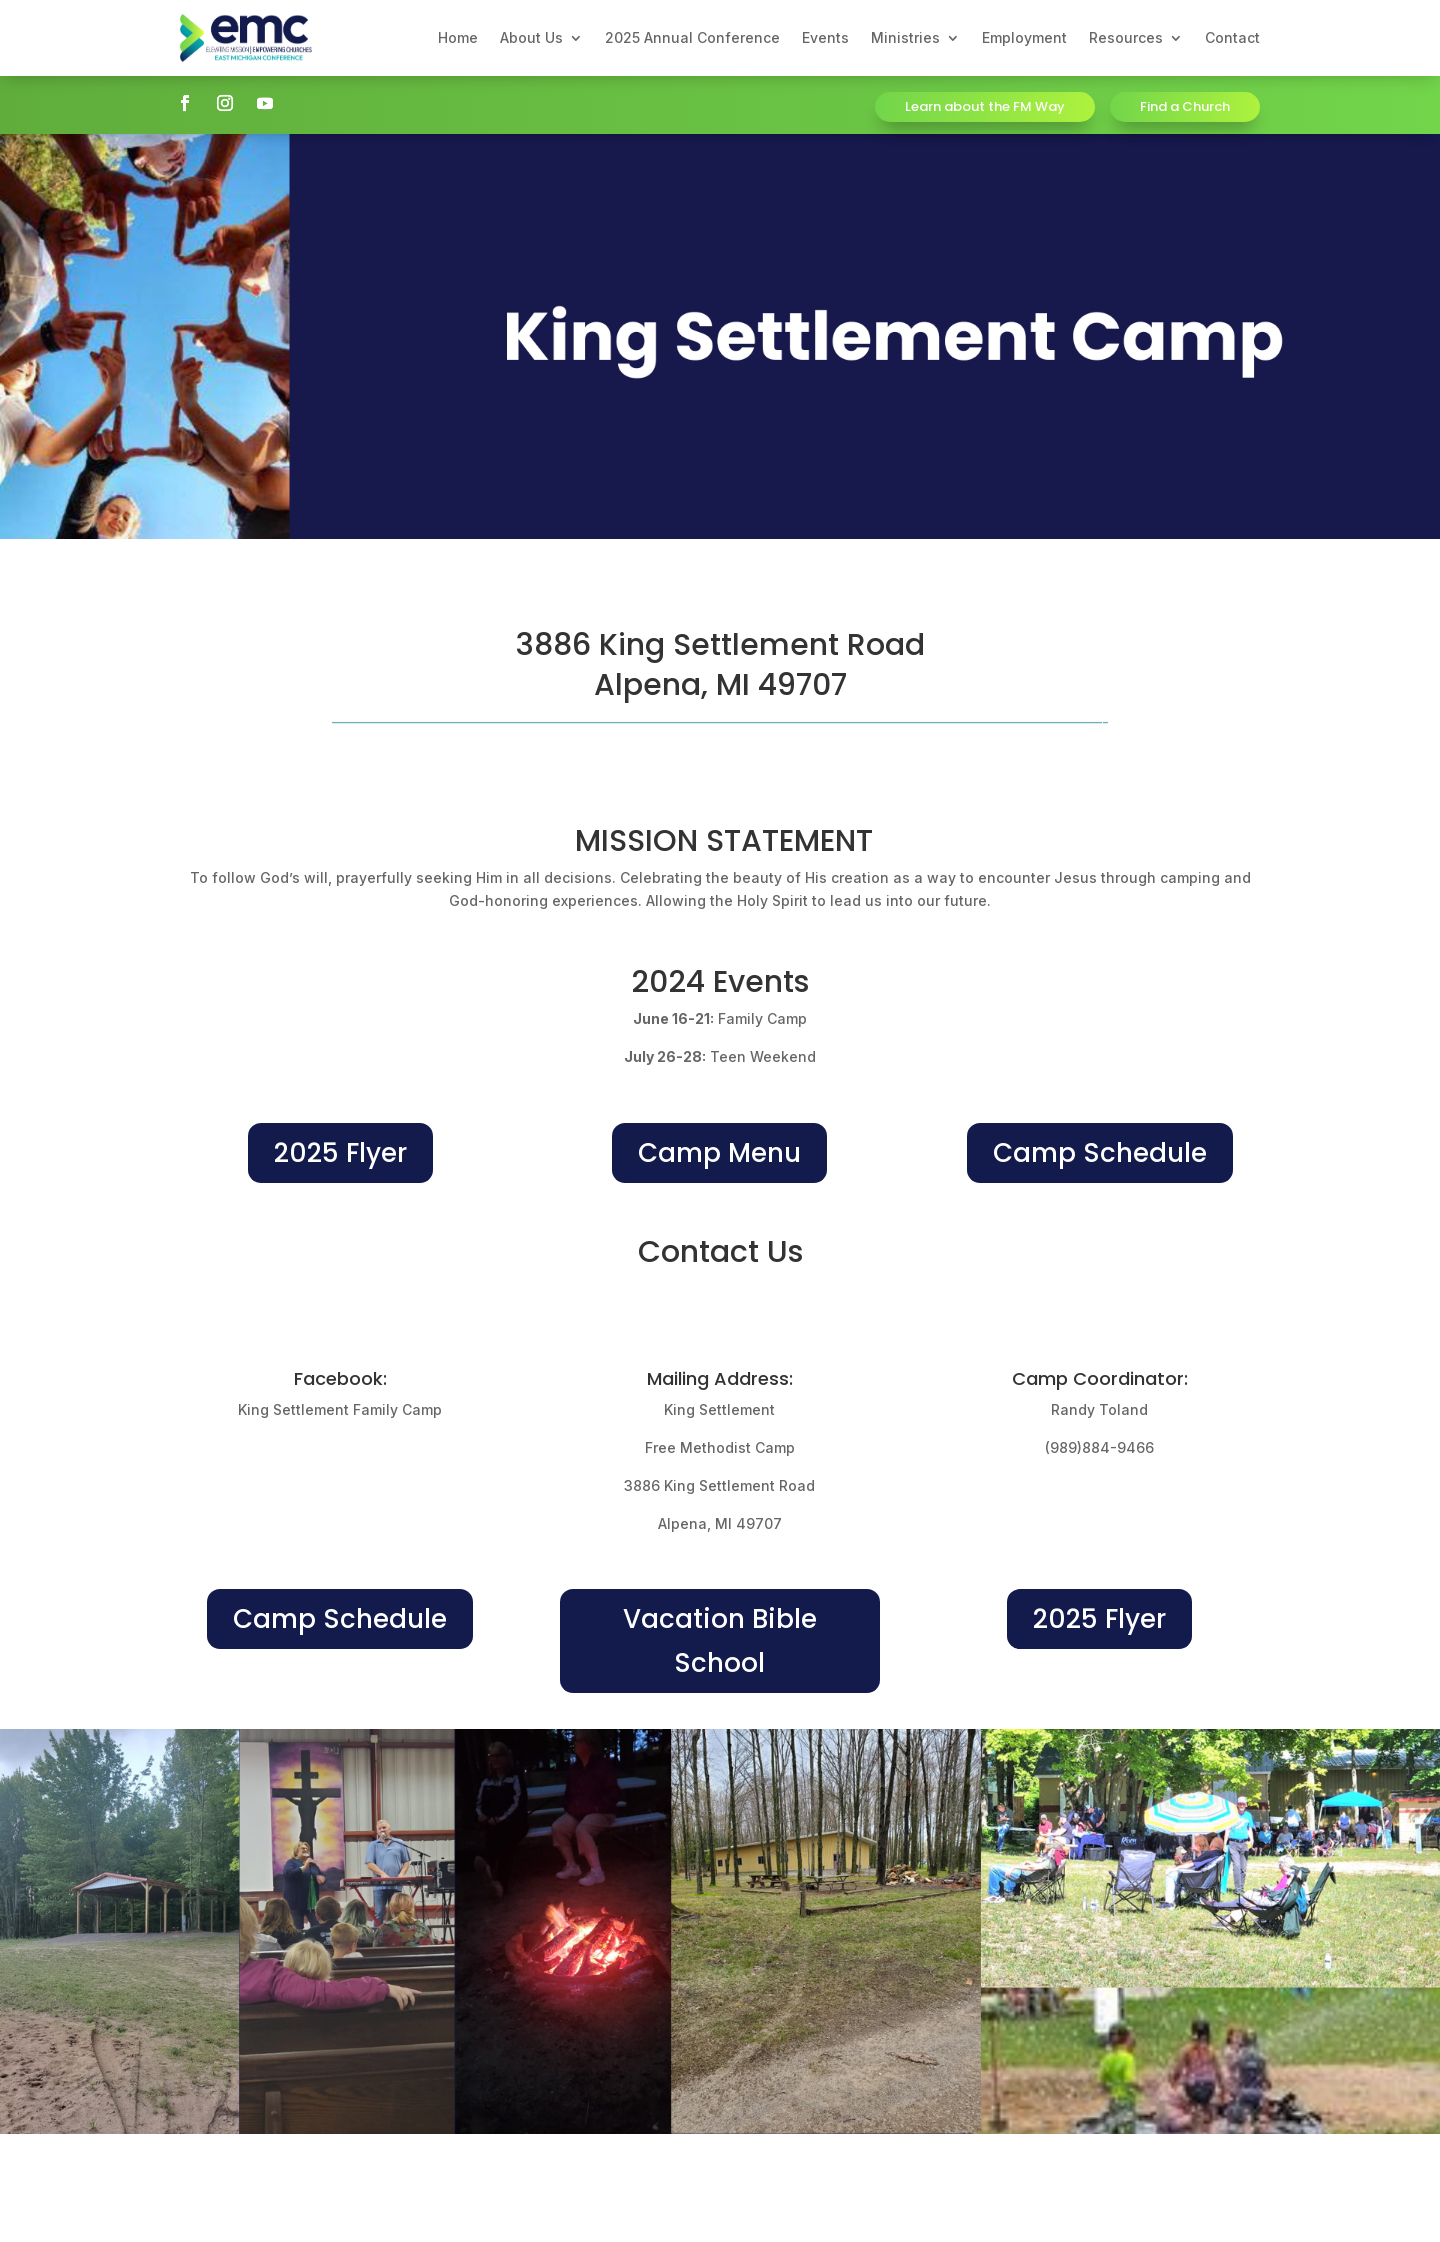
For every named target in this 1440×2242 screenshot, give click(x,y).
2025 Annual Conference (692, 37)
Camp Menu (719, 1153)
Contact (1232, 37)
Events (825, 37)
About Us (531, 37)
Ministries (905, 37)
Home (458, 37)
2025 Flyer (340, 1153)
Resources (1126, 37)
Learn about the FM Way (985, 106)
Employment (1024, 37)
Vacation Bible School (720, 1641)
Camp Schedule (1100, 1153)
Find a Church (1185, 106)
